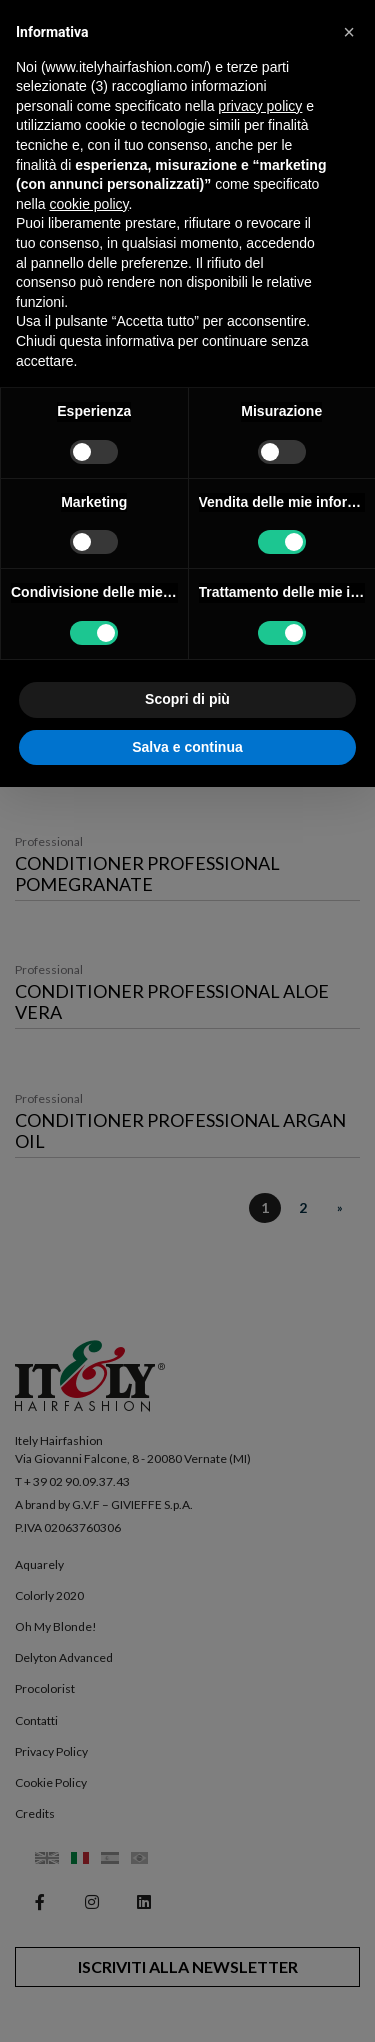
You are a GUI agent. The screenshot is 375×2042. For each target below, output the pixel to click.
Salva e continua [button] (187, 747)
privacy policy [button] (260, 106)
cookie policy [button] (88, 204)
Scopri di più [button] (187, 699)
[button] (349, 32)
